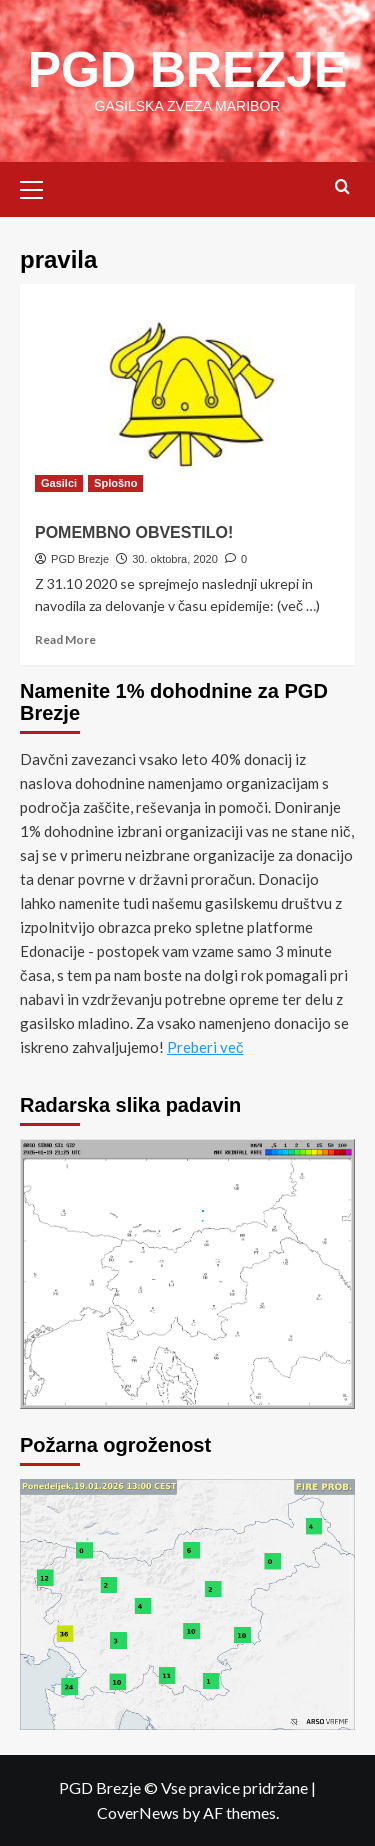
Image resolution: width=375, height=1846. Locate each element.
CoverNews (138, 1812)
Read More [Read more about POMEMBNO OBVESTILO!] (65, 639)
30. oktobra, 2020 (175, 559)
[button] (40, 187)
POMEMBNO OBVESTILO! (134, 532)
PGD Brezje (80, 559)
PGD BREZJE (188, 70)
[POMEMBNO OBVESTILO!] (187, 395)
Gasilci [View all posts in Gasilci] (59, 483)
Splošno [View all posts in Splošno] (115, 483)
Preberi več (205, 1047)
